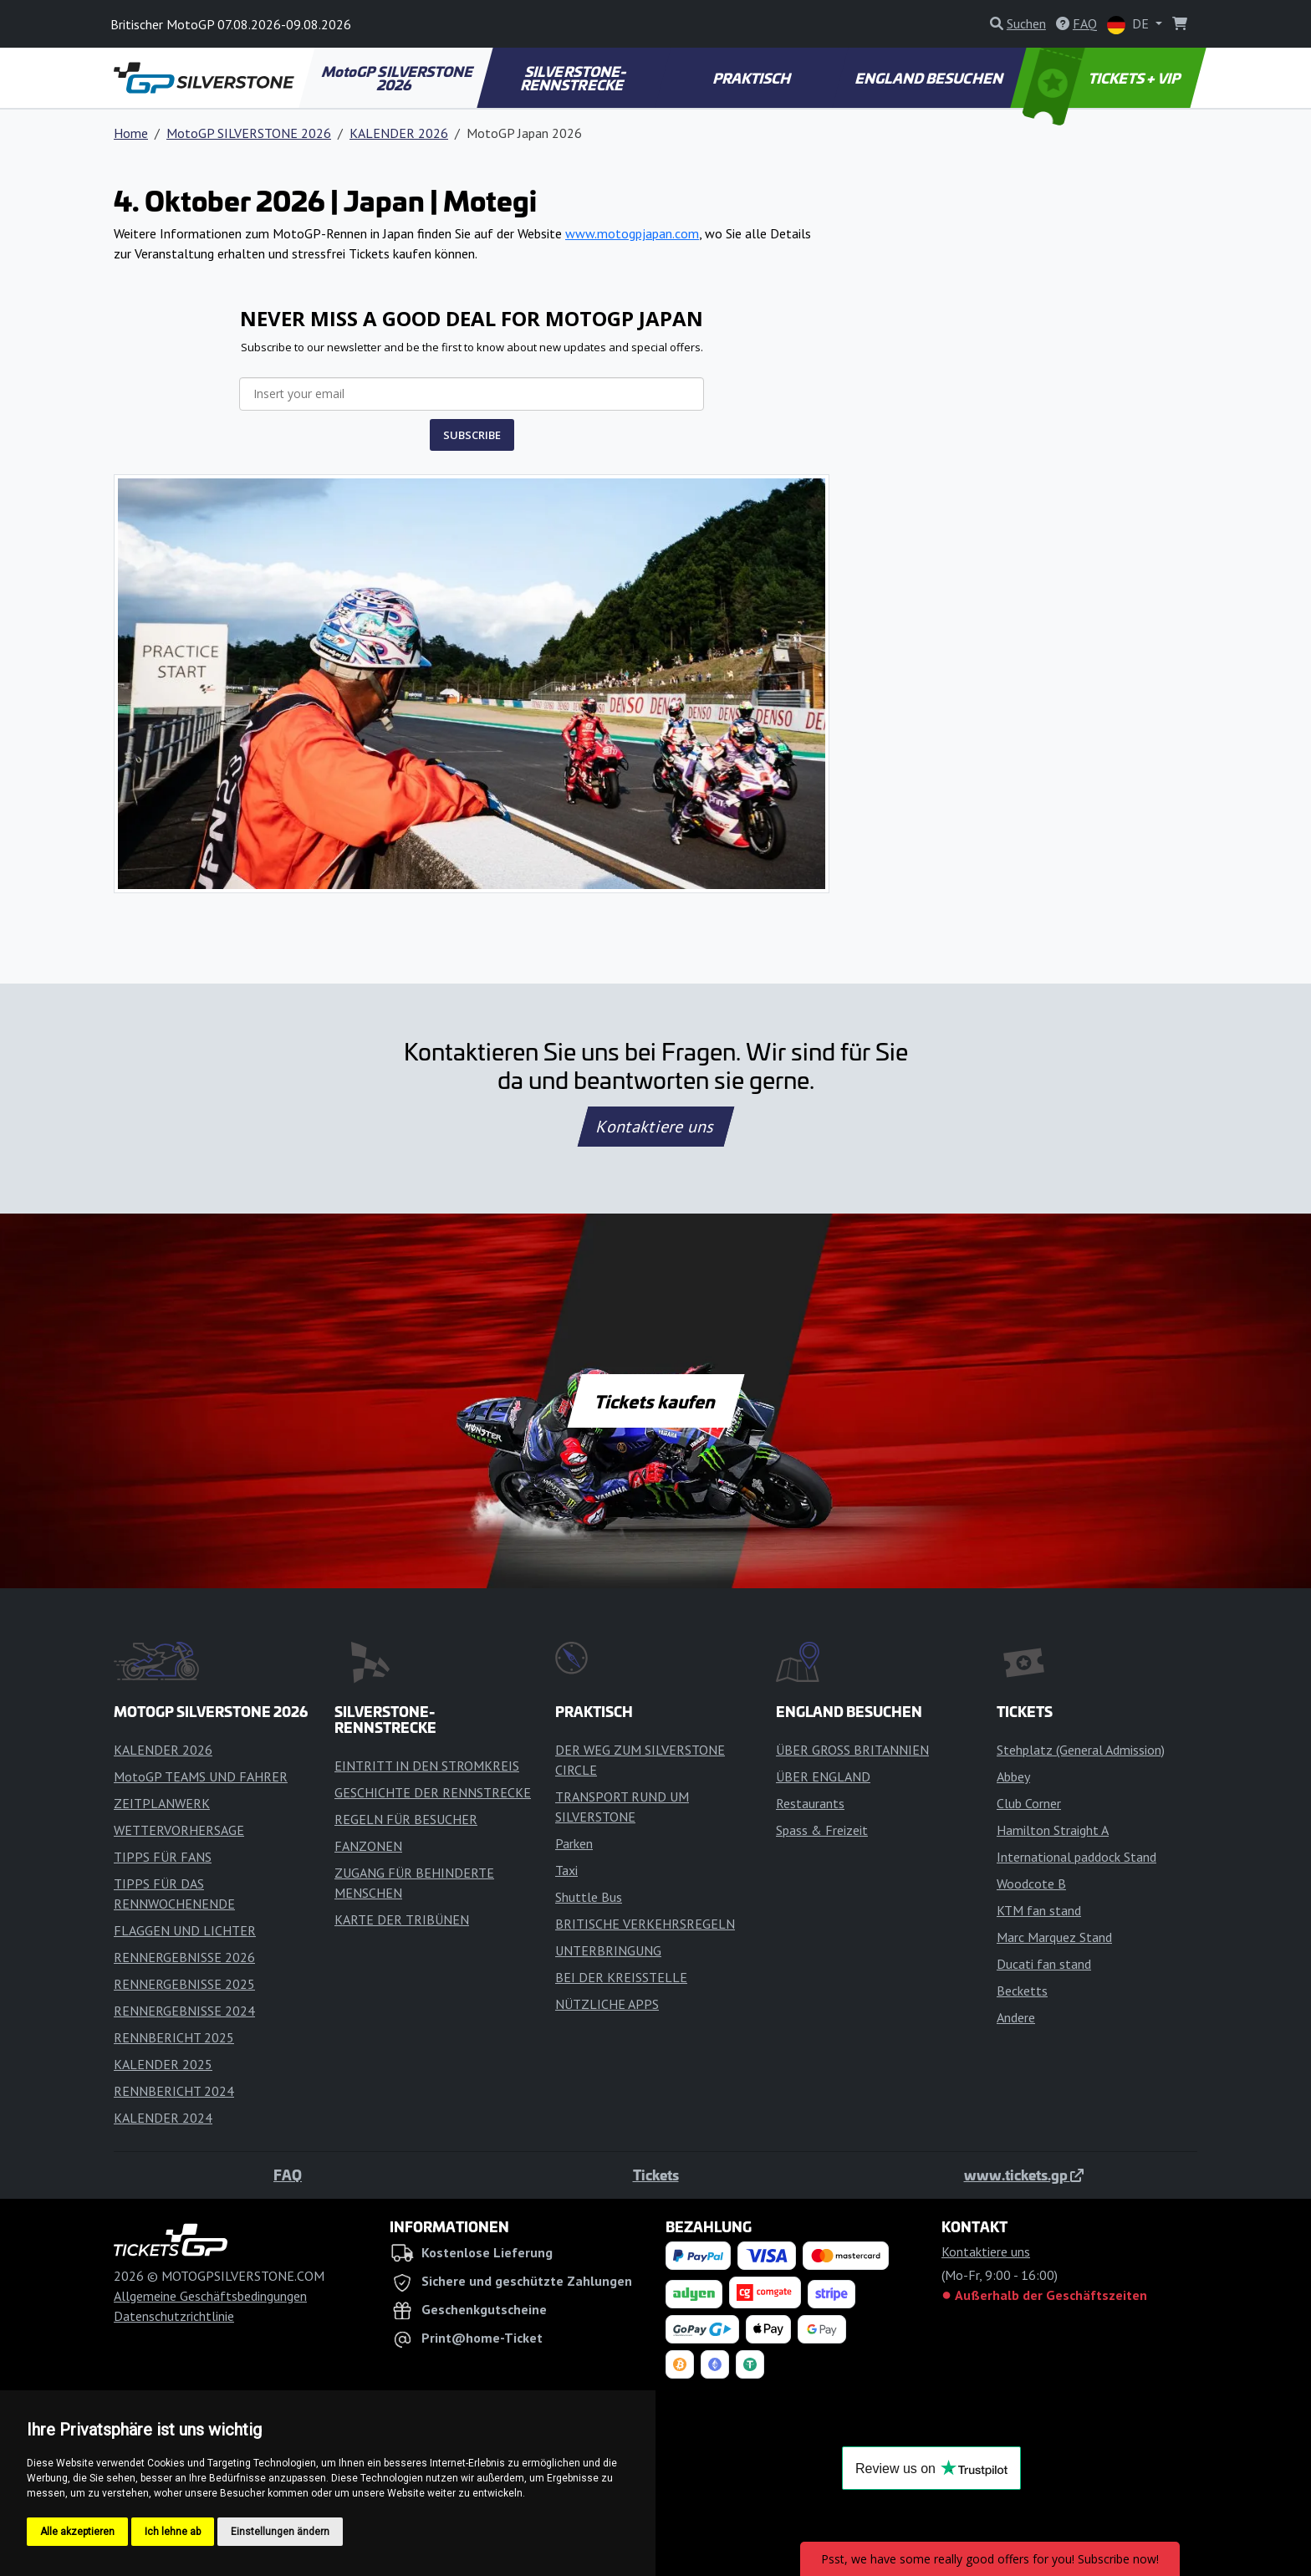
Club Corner (1029, 1803)
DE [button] (1129, 24)
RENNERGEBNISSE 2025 (184, 1983)
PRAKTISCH (752, 78)
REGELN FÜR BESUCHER (405, 1819)
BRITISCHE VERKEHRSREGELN (645, 1923)
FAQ (287, 2175)
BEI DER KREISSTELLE (621, 1977)
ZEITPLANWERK (162, 1803)
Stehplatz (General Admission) (1081, 1749)
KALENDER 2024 (163, 2117)
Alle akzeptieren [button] (77, 2532)
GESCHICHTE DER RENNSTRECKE (432, 1792)
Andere (1016, 2017)
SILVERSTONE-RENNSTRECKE (574, 78)
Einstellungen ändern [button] (280, 2532)
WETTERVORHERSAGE (179, 1830)
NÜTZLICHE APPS (607, 2004)
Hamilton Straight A (1053, 1830)
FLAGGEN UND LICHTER (185, 1930)
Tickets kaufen (655, 1400)
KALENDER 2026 (398, 133)
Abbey (1013, 1776)
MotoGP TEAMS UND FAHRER (201, 1776)
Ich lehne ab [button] (173, 2532)
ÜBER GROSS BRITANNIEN (852, 1749)
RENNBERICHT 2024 (174, 2091)
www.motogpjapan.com (632, 233)
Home (131, 133)
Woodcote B (1031, 1883)
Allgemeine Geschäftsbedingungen (210, 2295)
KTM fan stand (1039, 1910)
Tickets (656, 2175)
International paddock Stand (1076, 1856)
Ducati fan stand (1044, 1963)
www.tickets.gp (1024, 2175)
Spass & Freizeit (822, 1830)
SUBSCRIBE (472, 434)
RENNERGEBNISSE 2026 (184, 1957)
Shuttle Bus (588, 1897)
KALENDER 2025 (163, 2064)
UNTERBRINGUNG (608, 1950)
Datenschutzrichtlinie (174, 2316)
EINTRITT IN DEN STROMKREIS (426, 1765)
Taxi (566, 1870)
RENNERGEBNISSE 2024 (184, 2010)
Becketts (1022, 1990)
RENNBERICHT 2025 (174, 2037)
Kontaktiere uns (655, 1126)
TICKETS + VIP (1103, 78)
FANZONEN (368, 1845)
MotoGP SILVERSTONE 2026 (398, 78)
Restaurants (810, 1803)
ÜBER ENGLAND (823, 1776)
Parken (574, 1843)
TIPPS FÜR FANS (163, 1856)
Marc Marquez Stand (1054, 1937)
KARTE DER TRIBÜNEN (401, 1919)
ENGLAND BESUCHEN (930, 78)
